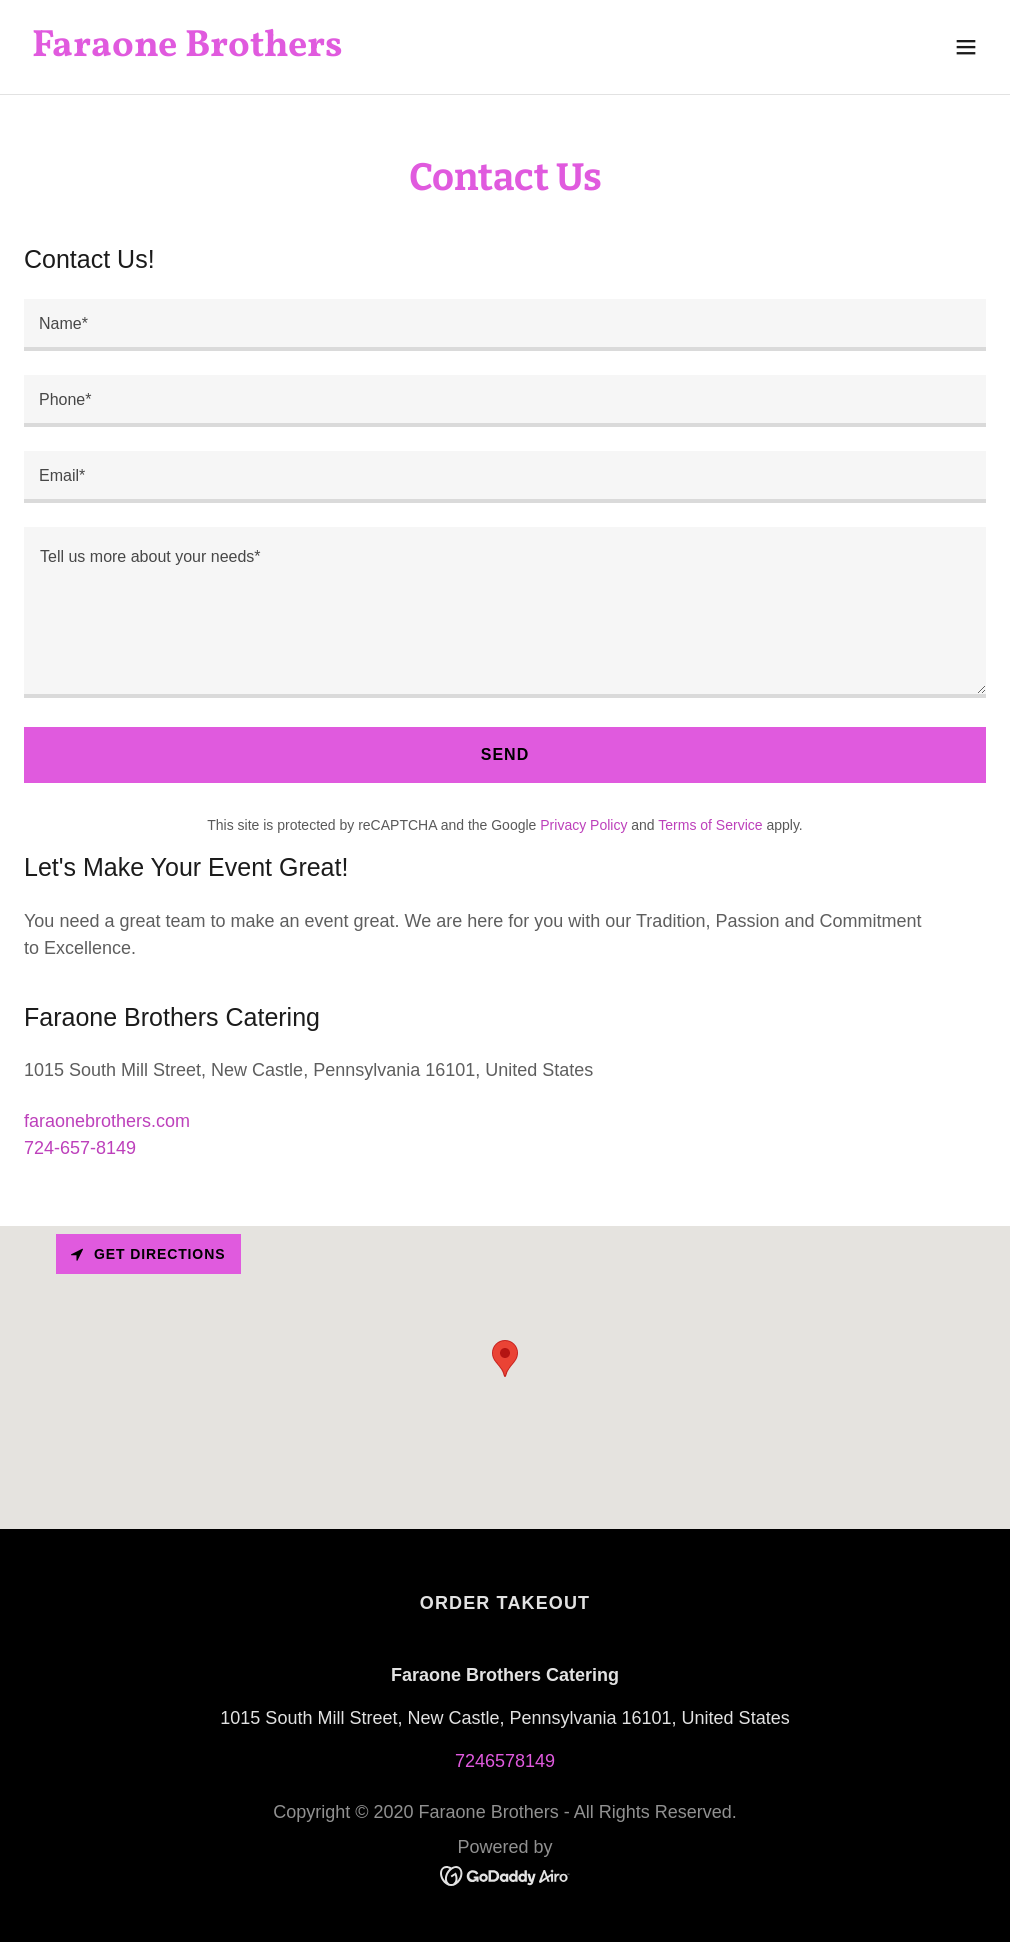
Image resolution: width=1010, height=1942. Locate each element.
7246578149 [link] (505, 1761)
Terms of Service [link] (710, 825)
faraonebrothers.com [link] (107, 1121)
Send (505, 754)
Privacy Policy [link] (583, 825)
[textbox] (505, 325)
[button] (966, 47)
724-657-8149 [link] (80, 1148)
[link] (187, 50)
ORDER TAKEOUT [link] (505, 1603)
